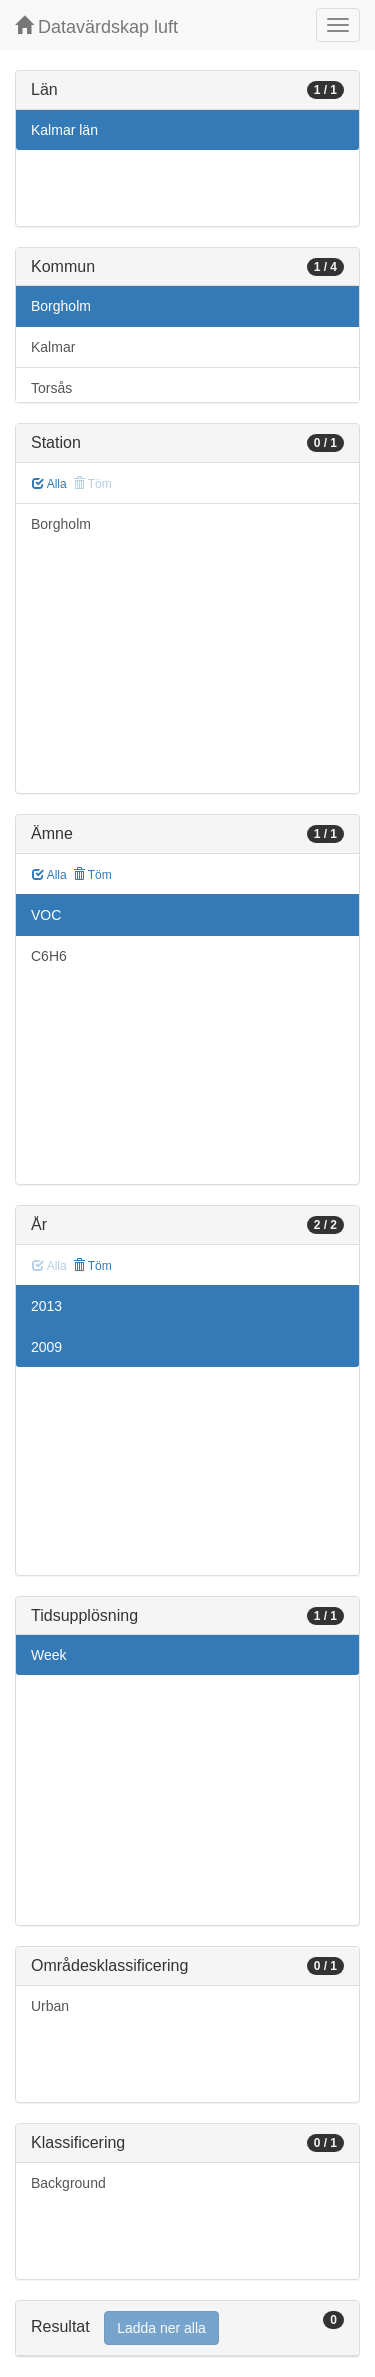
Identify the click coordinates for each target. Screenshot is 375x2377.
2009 (46, 1347)
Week (49, 1655)
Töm (92, 875)
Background (68, 2183)
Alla (49, 484)
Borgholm (61, 306)
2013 (46, 1306)
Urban (50, 2006)
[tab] (187, 2328)
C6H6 (49, 956)
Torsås (51, 388)
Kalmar (53, 347)
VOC (46, 915)
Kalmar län (64, 130)
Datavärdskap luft (96, 26)
